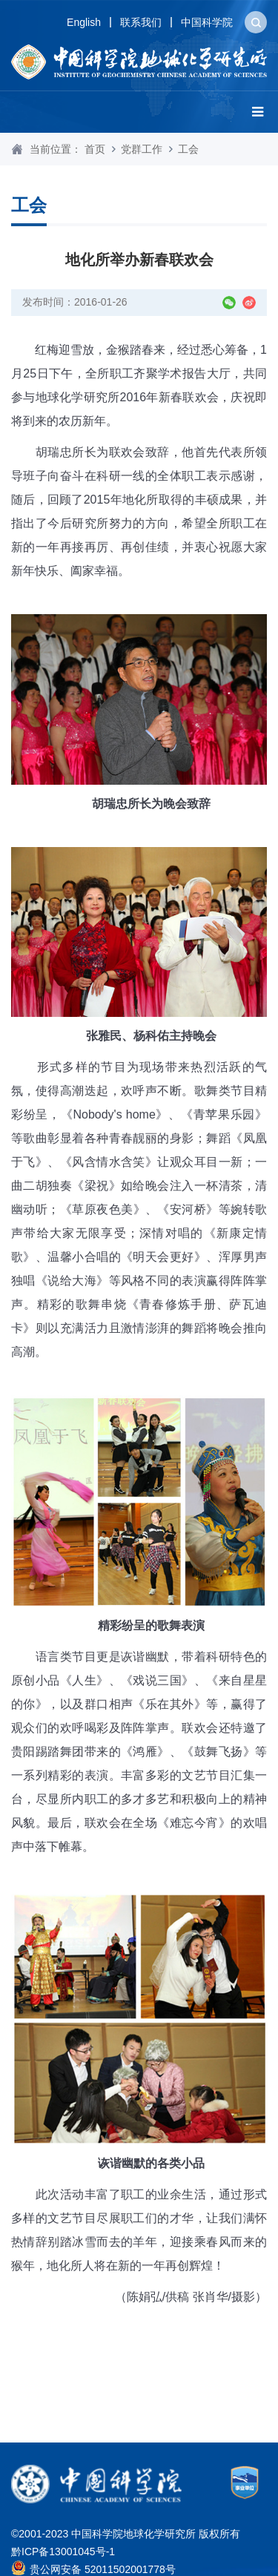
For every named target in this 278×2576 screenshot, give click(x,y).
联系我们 (141, 22)
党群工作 (141, 149)
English (84, 22)
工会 (188, 149)
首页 (95, 149)
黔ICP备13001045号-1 (63, 2551)
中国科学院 (207, 22)
